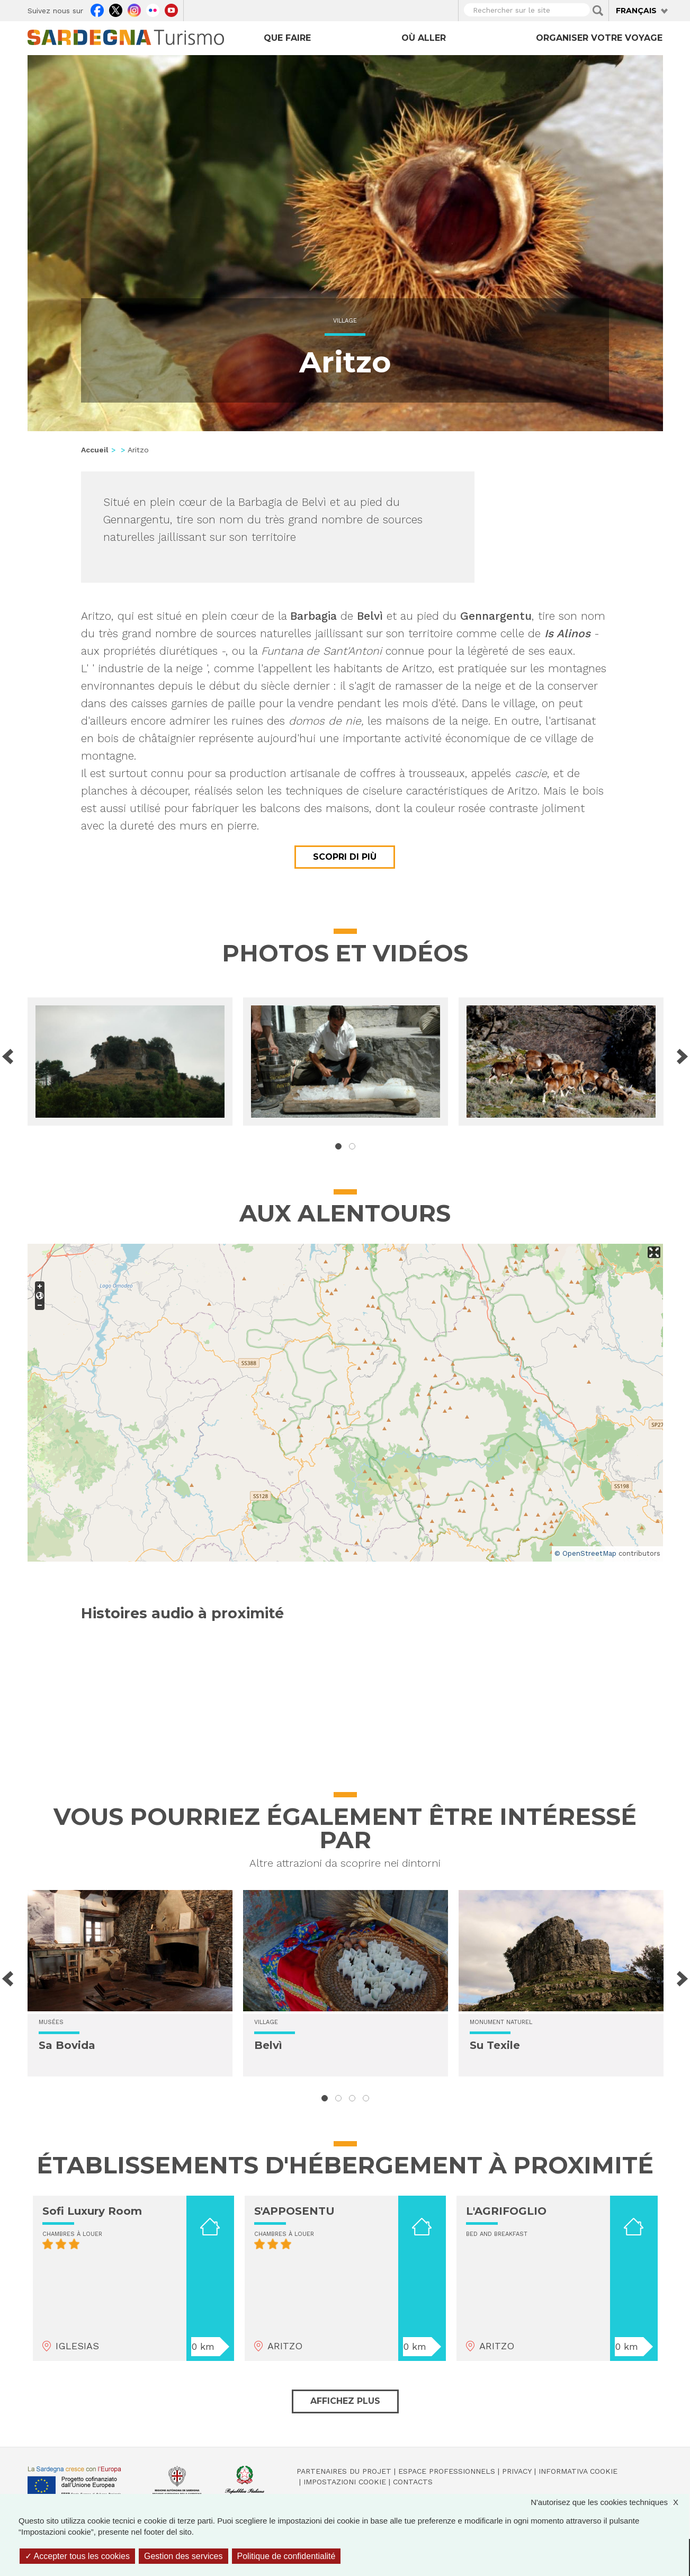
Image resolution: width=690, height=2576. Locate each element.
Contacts (413, 2481)
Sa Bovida (67, 2045)
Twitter (115, 9)
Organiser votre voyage (599, 38)
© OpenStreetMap (585, 1553)
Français (636, 10)
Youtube (171, 9)
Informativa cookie (578, 2471)
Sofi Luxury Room (92, 2211)
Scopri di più (345, 857)
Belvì (268, 2045)
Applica (598, 10)
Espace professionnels (446, 2471)
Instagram (134, 9)
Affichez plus (345, 2401)
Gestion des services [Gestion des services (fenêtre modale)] (183, 2556)
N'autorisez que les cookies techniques (610, 2502)
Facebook (97, 9)
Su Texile (495, 2045)
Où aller (423, 38)
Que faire (287, 38)
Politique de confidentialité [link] (286, 2556)
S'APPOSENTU (294, 2211)
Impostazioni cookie (344, 2481)
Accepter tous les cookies (77, 2556)
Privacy (517, 2471)
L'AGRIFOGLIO (506, 2211)
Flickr (152, 9)
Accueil (95, 449)
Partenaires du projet (344, 2471)
